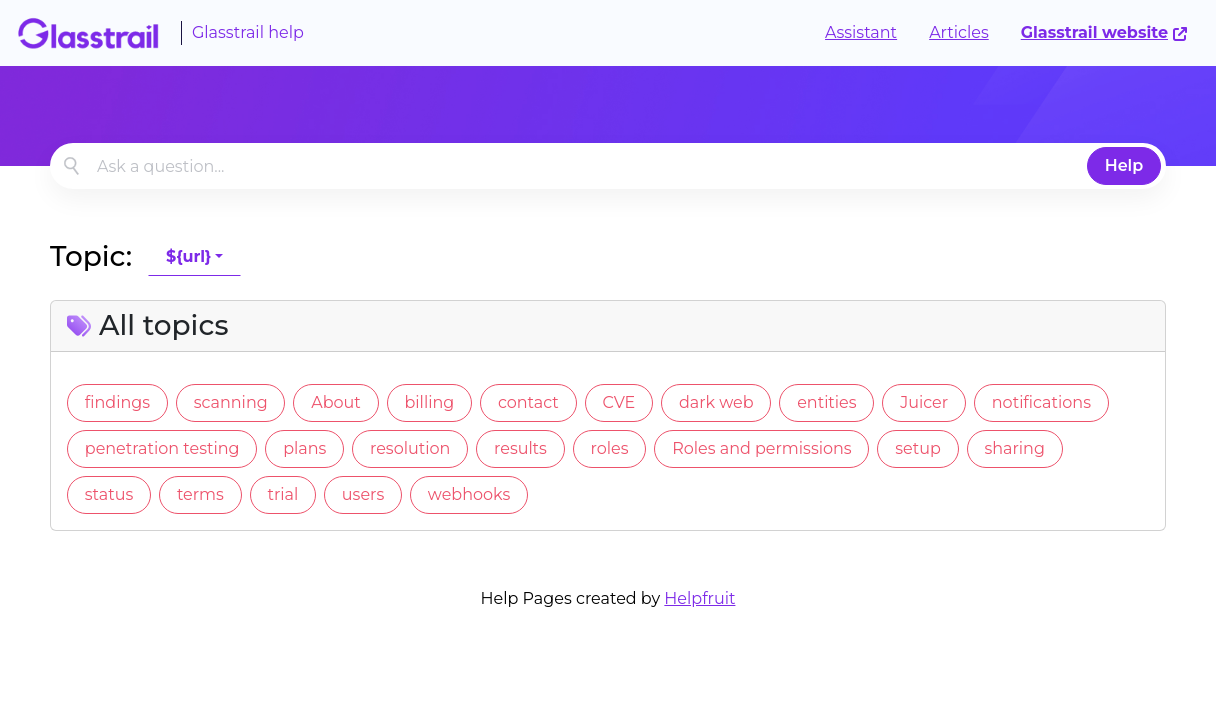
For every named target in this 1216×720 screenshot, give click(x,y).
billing (429, 402)
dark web (716, 402)
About (336, 402)
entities (826, 402)
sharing (1014, 448)
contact (528, 402)
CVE (618, 402)
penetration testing (162, 448)
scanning (231, 402)
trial (282, 494)
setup (918, 448)
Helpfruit (699, 598)
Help (1124, 165)
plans (304, 448)
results (520, 448)
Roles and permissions (762, 448)
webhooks (469, 494)
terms (200, 494)
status (109, 494)
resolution (410, 448)
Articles (959, 32)
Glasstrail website (1104, 32)
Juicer (924, 402)
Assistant (861, 32)
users (363, 494)
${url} (188, 256)
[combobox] (608, 166)
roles (610, 448)
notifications (1041, 402)
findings (117, 402)
